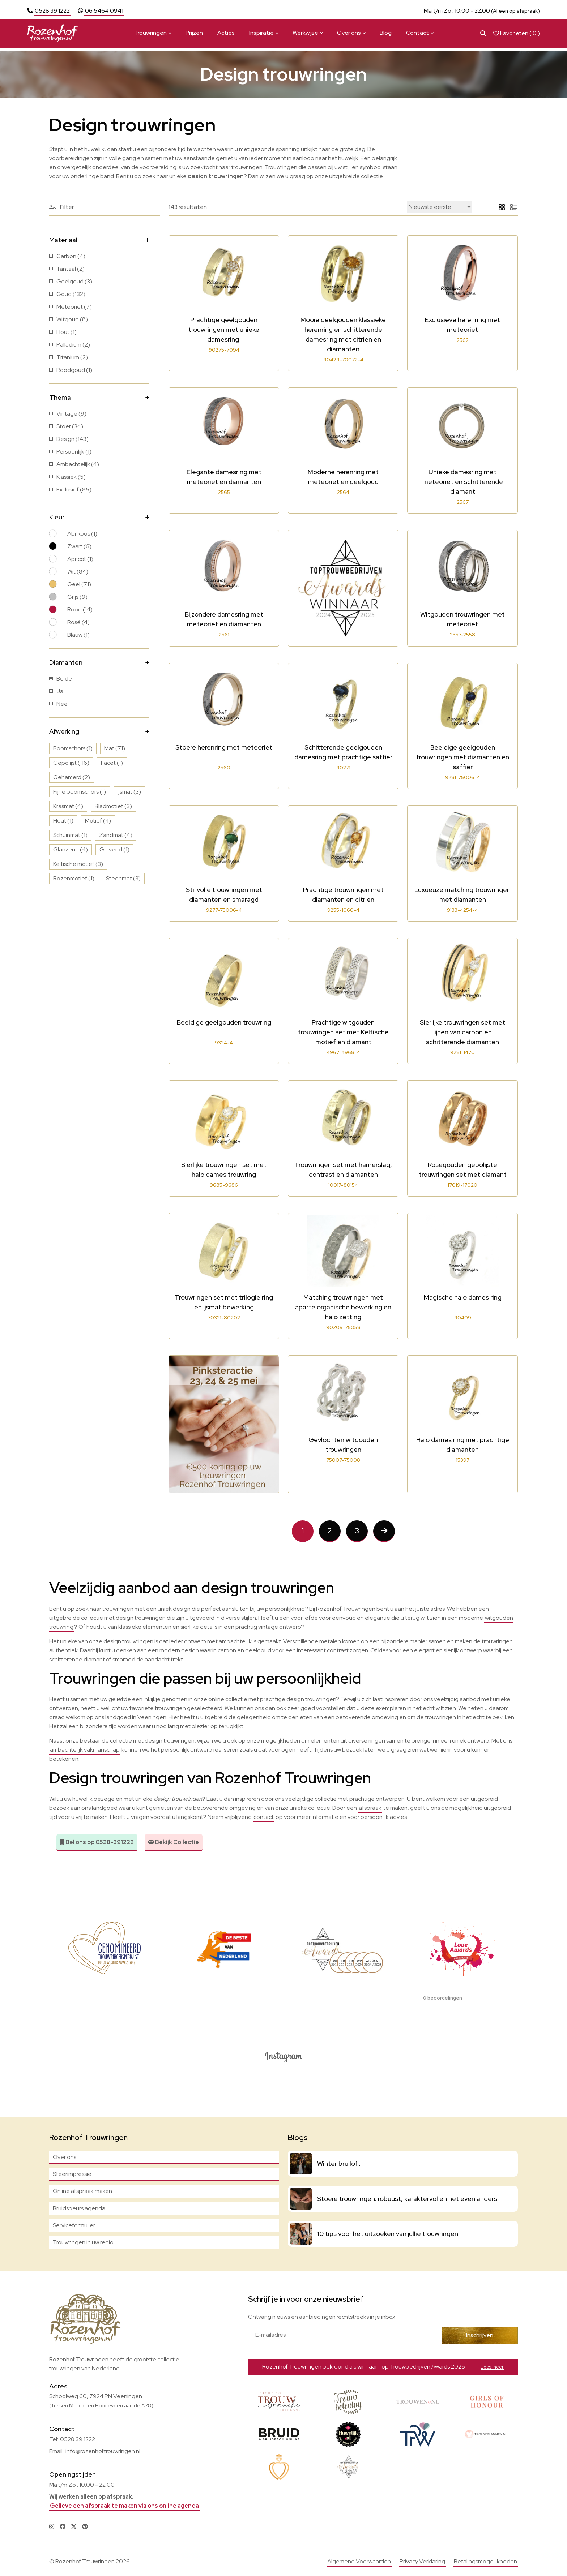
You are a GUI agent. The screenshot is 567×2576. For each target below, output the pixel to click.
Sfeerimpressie (72, 2173)
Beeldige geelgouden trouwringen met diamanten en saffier (462, 757)
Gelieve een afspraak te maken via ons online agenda (124, 2505)
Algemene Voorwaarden (359, 2560)
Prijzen (194, 35)
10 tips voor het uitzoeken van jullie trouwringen (387, 2233)
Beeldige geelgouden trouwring (224, 1022)
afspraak (370, 1807)
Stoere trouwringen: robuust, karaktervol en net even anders (407, 2198)
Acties (226, 35)
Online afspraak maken (82, 2190)
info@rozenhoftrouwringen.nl (102, 2450)
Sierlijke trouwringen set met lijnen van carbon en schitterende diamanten (462, 1032)
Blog (386, 35)
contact (263, 1816)
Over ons (349, 35)
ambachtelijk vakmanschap (85, 1749)
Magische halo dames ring (463, 1297)
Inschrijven (484, 2335)
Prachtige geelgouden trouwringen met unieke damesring (223, 329)
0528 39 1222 (52, 11)
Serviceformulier (74, 2224)
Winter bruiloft (339, 2163)
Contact (417, 35)
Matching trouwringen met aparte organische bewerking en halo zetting (343, 1307)
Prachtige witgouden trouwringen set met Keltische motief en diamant (343, 1032)
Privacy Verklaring (422, 2560)
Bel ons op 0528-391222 (97, 1842)
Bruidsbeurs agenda (79, 2207)
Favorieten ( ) (516, 36)
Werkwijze (305, 35)
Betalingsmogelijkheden (485, 2560)
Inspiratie (261, 35)
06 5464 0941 (104, 11)
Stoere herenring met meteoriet (223, 747)
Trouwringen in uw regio (83, 2241)
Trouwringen (150, 35)
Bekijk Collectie (173, 1842)
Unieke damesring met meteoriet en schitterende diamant (462, 481)
